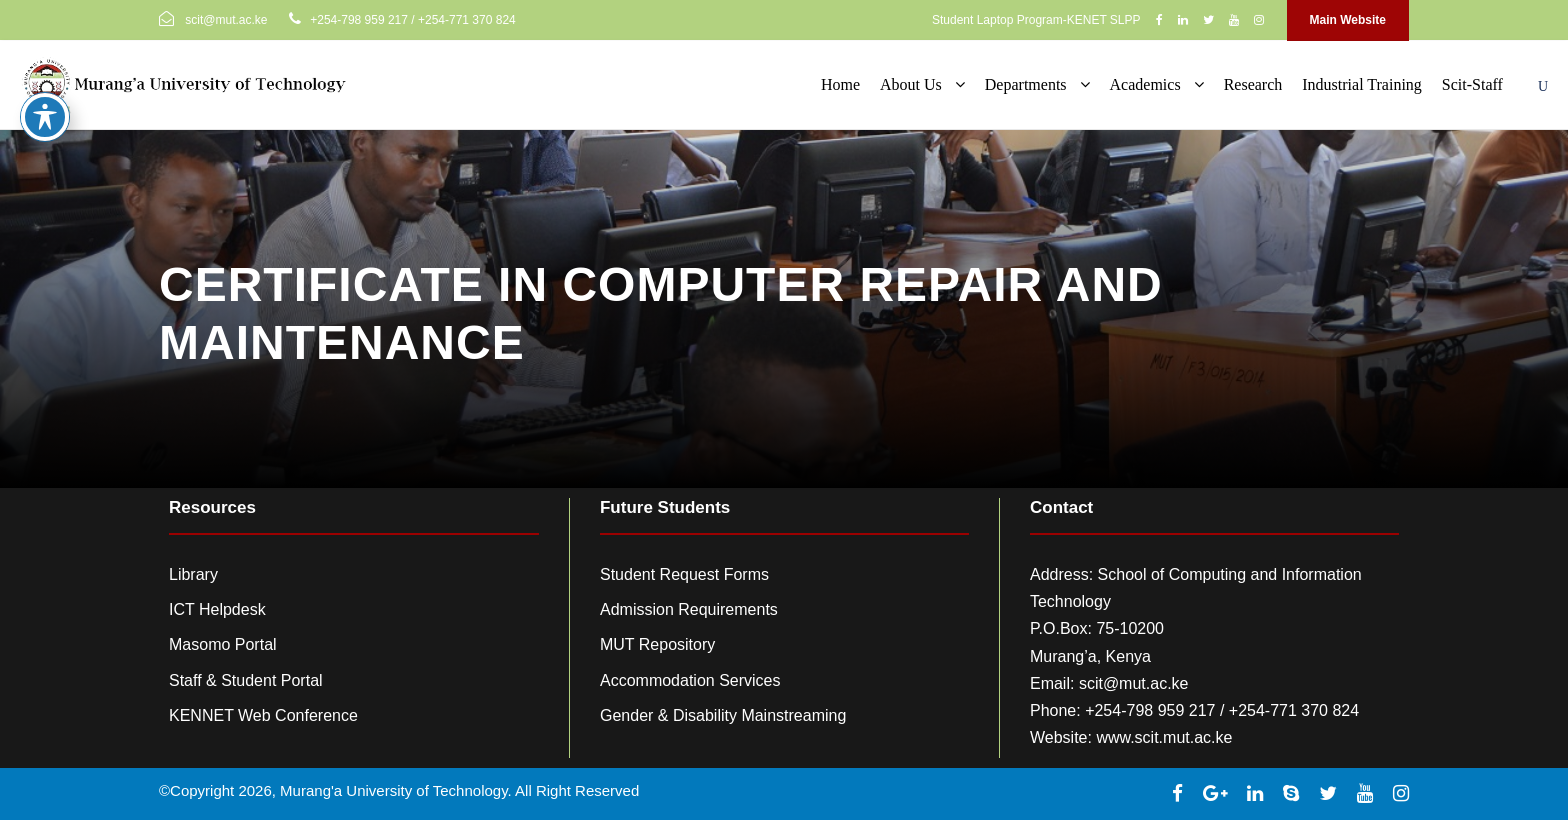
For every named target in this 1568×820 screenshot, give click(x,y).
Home (840, 84)
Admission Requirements (689, 609)
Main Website (1348, 20)
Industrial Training (1362, 84)
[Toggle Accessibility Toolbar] (45, 91)
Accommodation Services (690, 680)
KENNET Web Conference (263, 715)
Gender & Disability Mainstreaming (723, 715)
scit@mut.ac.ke (1134, 683)
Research (1253, 84)
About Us (911, 84)
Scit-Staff (1472, 84)
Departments (1026, 84)
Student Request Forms (684, 574)
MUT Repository (657, 644)
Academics (1145, 84)
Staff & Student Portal (246, 680)
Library (193, 574)
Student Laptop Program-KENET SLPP (1036, 20)
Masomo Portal (223, 644)
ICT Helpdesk (217, 609)
